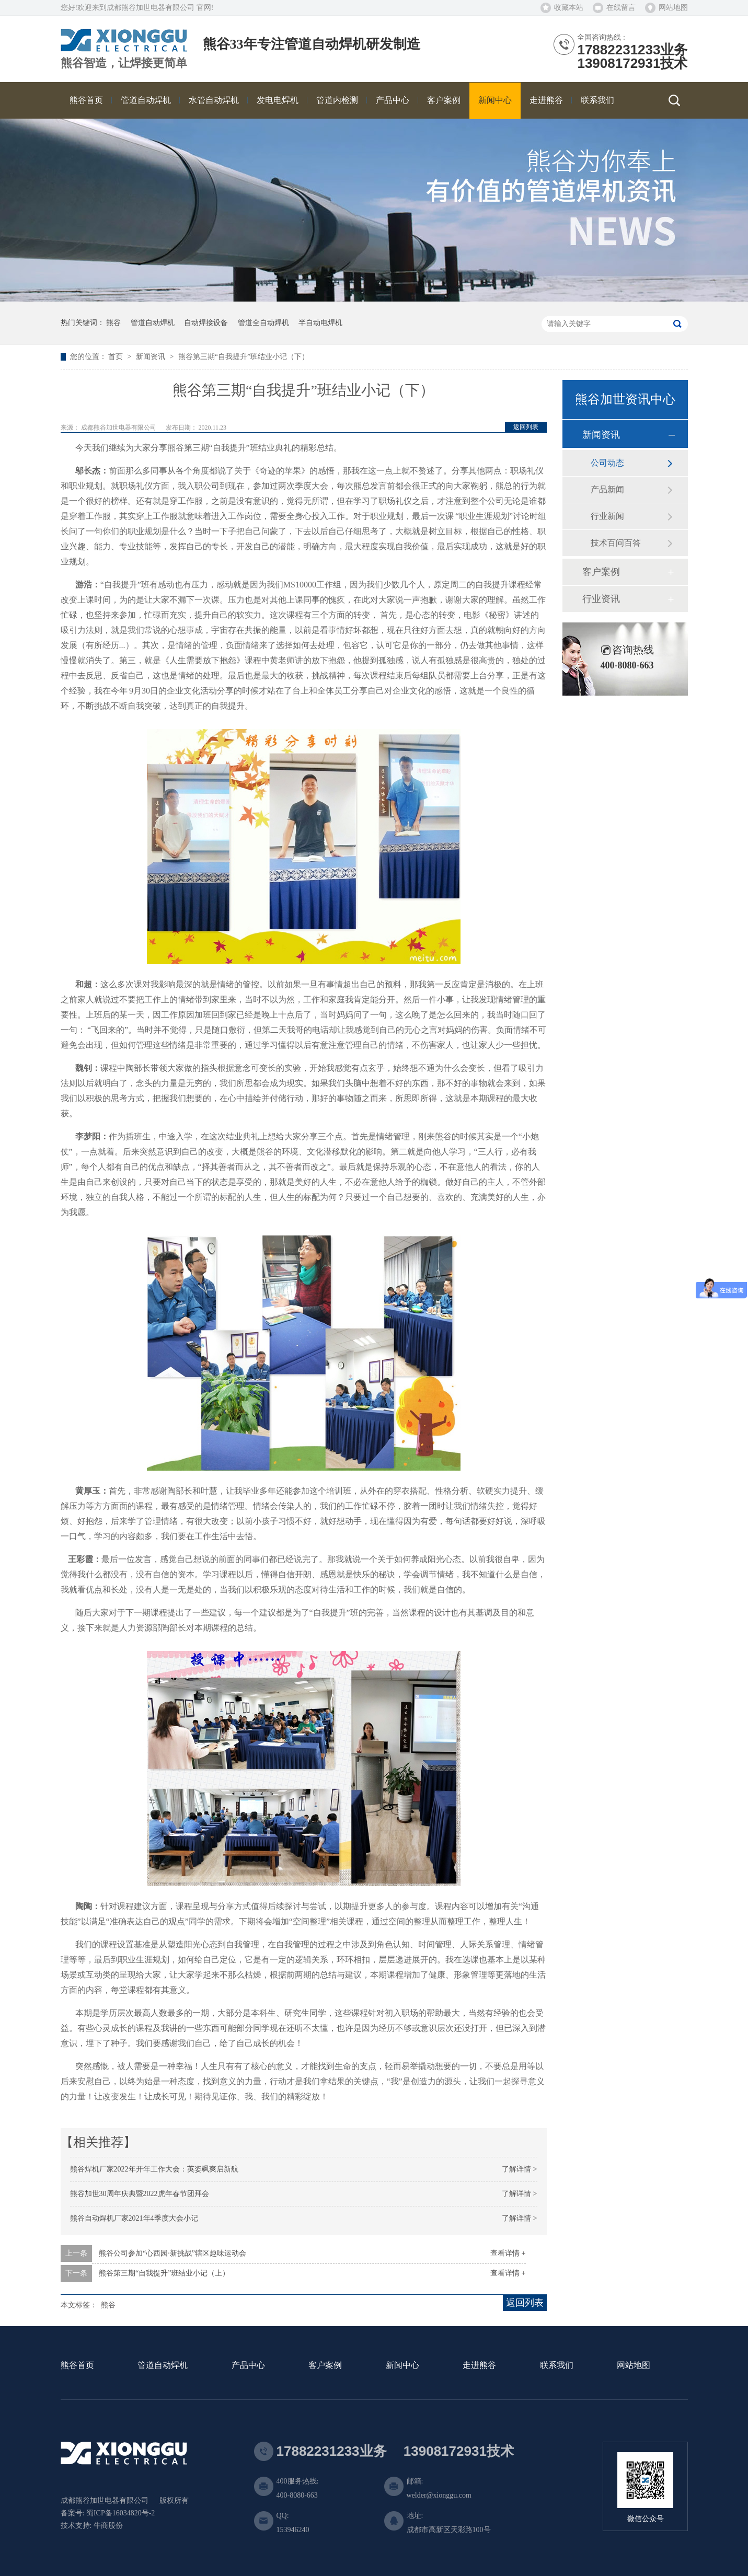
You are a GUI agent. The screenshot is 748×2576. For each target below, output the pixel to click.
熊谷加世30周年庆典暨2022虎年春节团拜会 (139, 2194)
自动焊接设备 (206, 323)
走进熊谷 (479, 2366)
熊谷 (113, 323)
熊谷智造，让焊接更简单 (124, 63)
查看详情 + (507, 2253)
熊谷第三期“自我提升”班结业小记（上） (164, 2273)
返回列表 (525, 427)
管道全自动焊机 (263, 323)
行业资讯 (601, 599)
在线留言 (621, 7)
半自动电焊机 (320, 323)
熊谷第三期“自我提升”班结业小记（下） (243, 357)
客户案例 (601, 572)
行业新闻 (607, 516)
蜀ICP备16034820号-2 (120, 2513)
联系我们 (556, 2366)
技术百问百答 (616, 542)
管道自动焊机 (153, 323)
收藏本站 (568, 7)
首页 (116, 357)
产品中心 (248, 2366)
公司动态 (607, 462)
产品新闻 (607, 489)
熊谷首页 (77, 2366)
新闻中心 (402, 2366)
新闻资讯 (151, 357)
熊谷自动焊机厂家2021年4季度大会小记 (134, 2218)
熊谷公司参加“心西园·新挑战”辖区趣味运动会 (172, 2253)
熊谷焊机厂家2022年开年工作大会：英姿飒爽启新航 (154, 2169)
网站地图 (673, 7)
